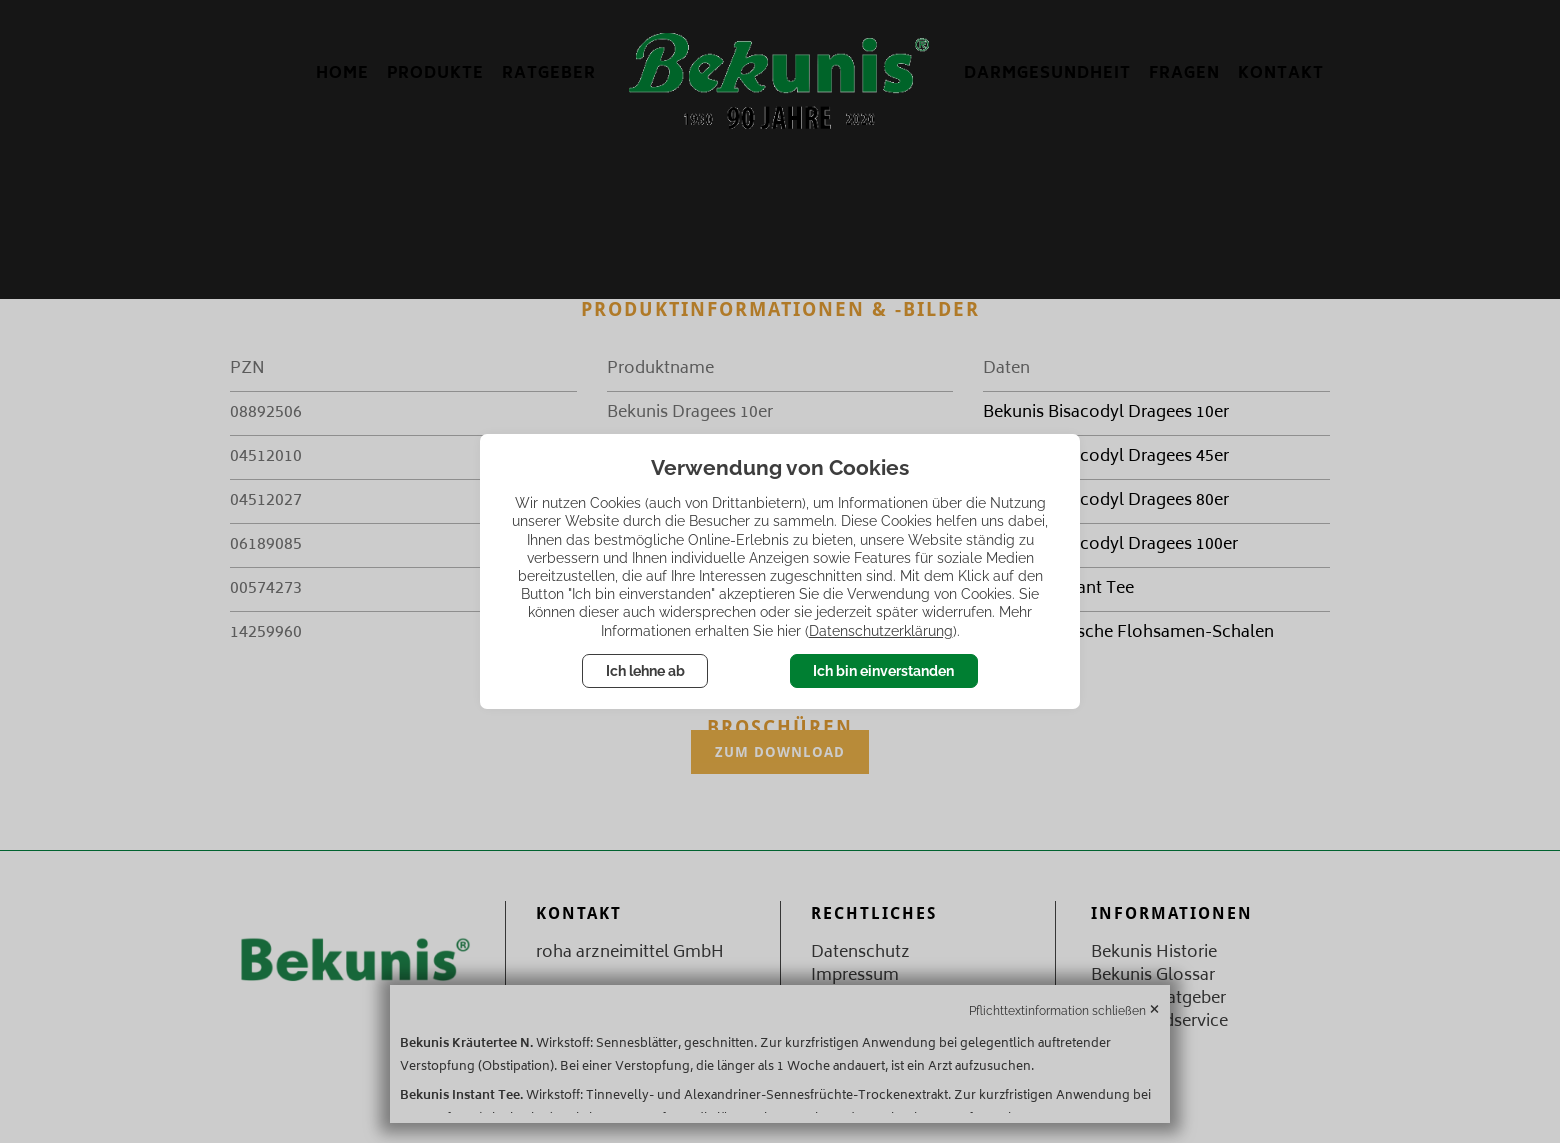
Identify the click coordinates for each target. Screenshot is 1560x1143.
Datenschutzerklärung (881, 631)
